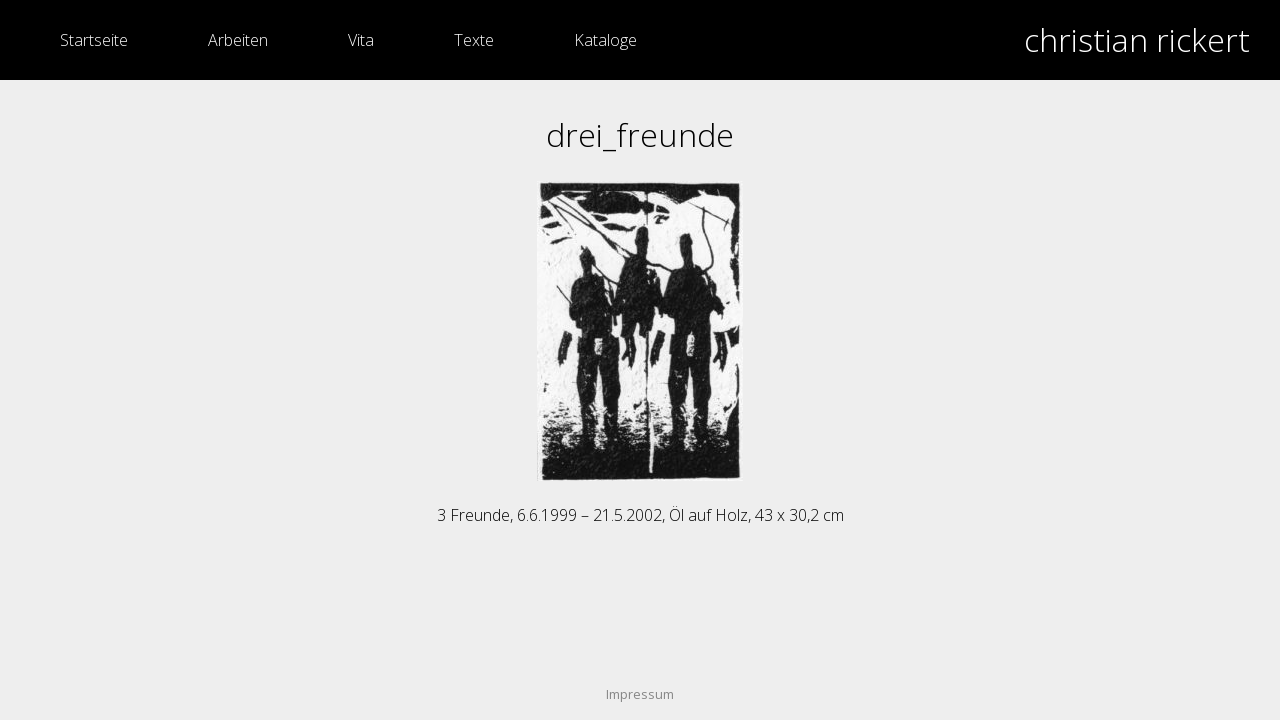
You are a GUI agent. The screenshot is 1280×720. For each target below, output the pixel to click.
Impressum (640, 694)
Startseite (94, 40)
